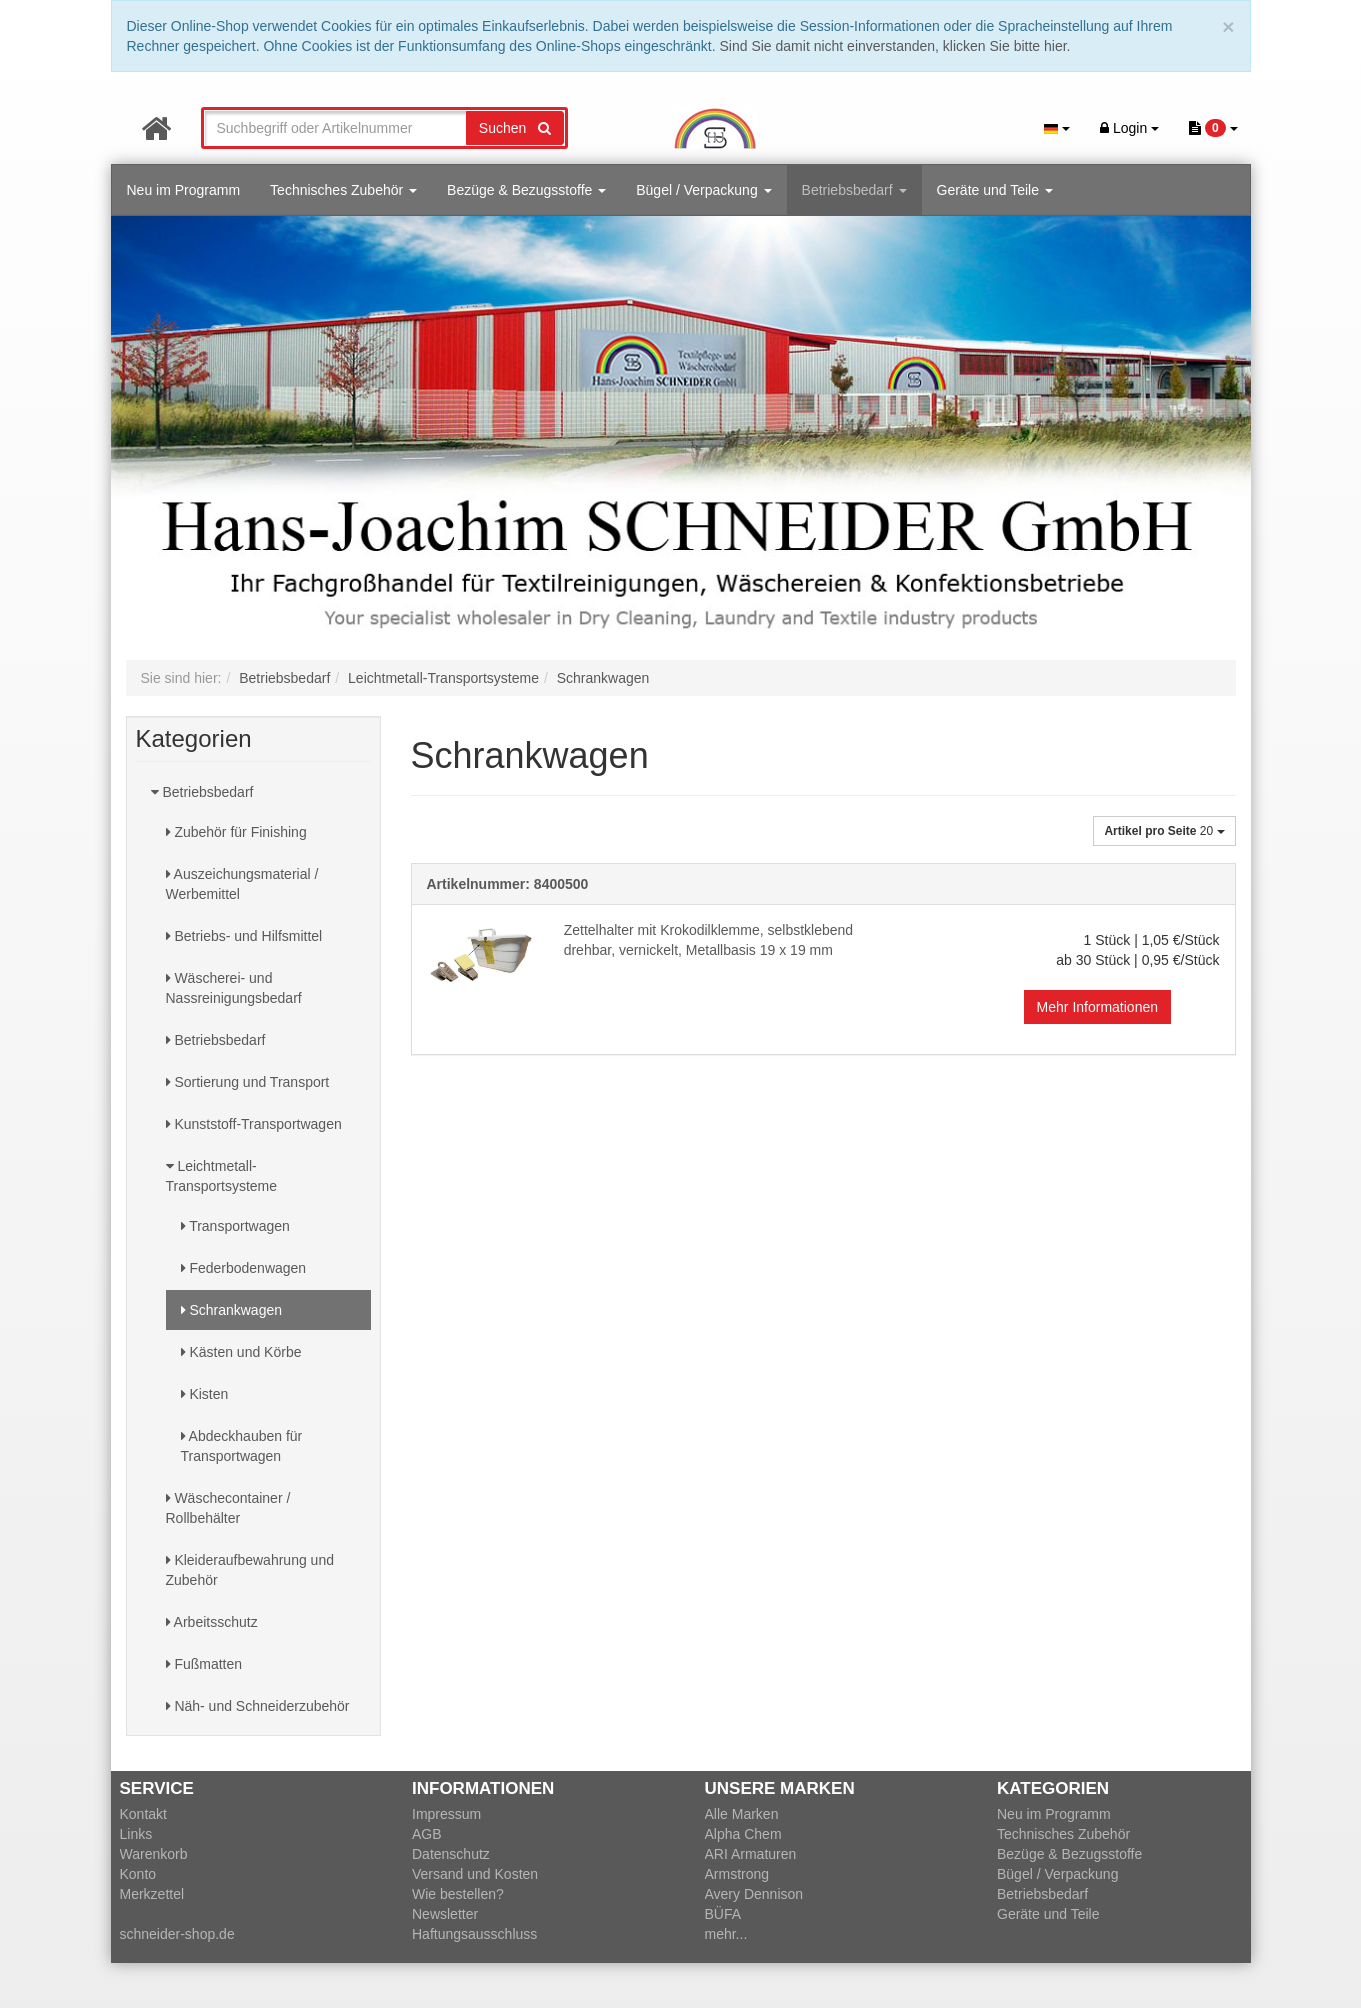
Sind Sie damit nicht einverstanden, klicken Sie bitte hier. (895, 46)
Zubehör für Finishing (236, 832)
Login (1129, 128)
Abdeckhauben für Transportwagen (242, 1446)
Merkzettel (152, 1894)
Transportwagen (235, 1226)
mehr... (726, 1934)
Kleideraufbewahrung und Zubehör (250, 1570)
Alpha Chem (743, 1834)
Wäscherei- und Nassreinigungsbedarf (234, 988)
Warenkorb (154, 1854)
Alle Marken (742, 1814)
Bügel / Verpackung (703, 190)
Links (136, 1834)
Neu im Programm (184, 190)
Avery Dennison (754, 1894)
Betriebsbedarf (854, 190)
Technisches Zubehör (343, 190)
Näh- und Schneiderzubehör (258, 1706)
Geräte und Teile (995, 190)
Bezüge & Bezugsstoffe (526, 190)
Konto (138, 1874)
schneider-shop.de (177, 1934)
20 (1164, 831)
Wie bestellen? (458, 1894)
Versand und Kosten (475, 1874)
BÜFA (723, 1914)
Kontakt (143, 1814)
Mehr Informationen (1097, 1007)
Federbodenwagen (244, 1268)
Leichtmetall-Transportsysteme (222, 1176)
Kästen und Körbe (241, 1352)
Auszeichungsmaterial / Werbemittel (242, 884)
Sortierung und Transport (248, 1082)
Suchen (515, 128)
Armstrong (737, 1874)
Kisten (205, 1394)
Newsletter (445, 1914)
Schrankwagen (232, 1310)
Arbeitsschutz (212, 1622)
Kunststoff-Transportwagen (254, 1124)
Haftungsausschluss (474, 1934)
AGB (427, 1834)
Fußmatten (204, 1664)
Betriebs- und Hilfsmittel (244, 936)
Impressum (446, 1814)
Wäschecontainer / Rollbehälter (228, 1508)
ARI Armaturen (751, 1854)
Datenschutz (451, 1854)
